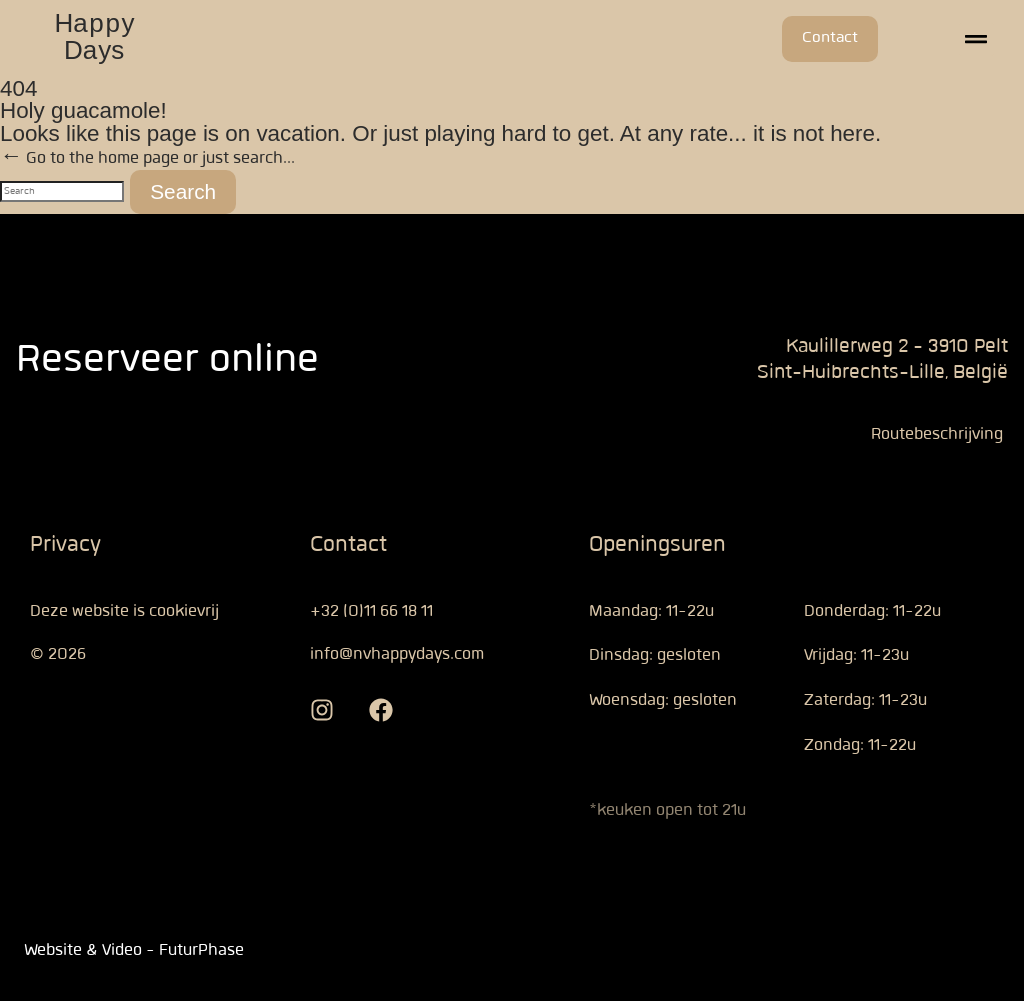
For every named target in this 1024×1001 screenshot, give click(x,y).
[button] (976, 39)
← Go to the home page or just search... (147, 158)
